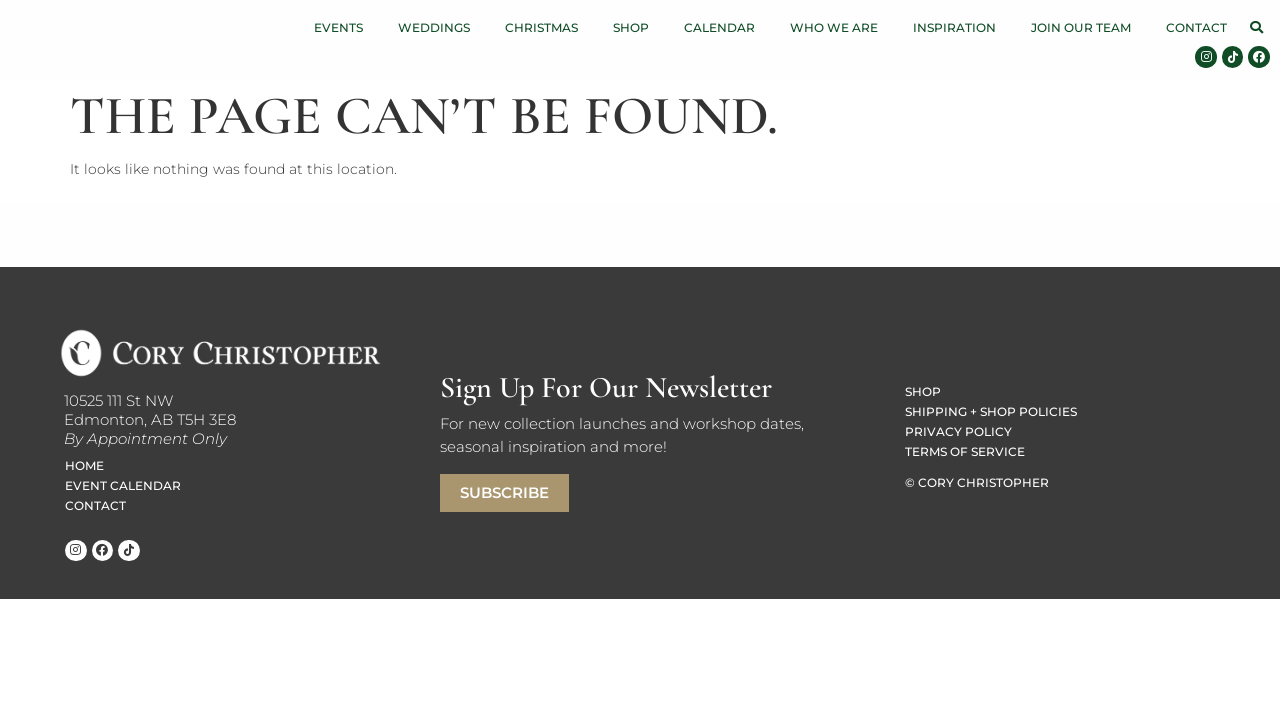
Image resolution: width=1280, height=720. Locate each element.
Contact (1196, 27)
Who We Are (834, 27)
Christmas (541, 27)
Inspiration (954, 27)
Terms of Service (965, 451)
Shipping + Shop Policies (991, 411)
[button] (1256, 28)
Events (338, 27)
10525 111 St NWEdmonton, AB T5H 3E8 (150, 410)
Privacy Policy (958, 431)
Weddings (434, 27)
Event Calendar (123, 485)
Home (84, 465)
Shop (631, 27)
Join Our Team (1081, 27)
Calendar (719, 27)
